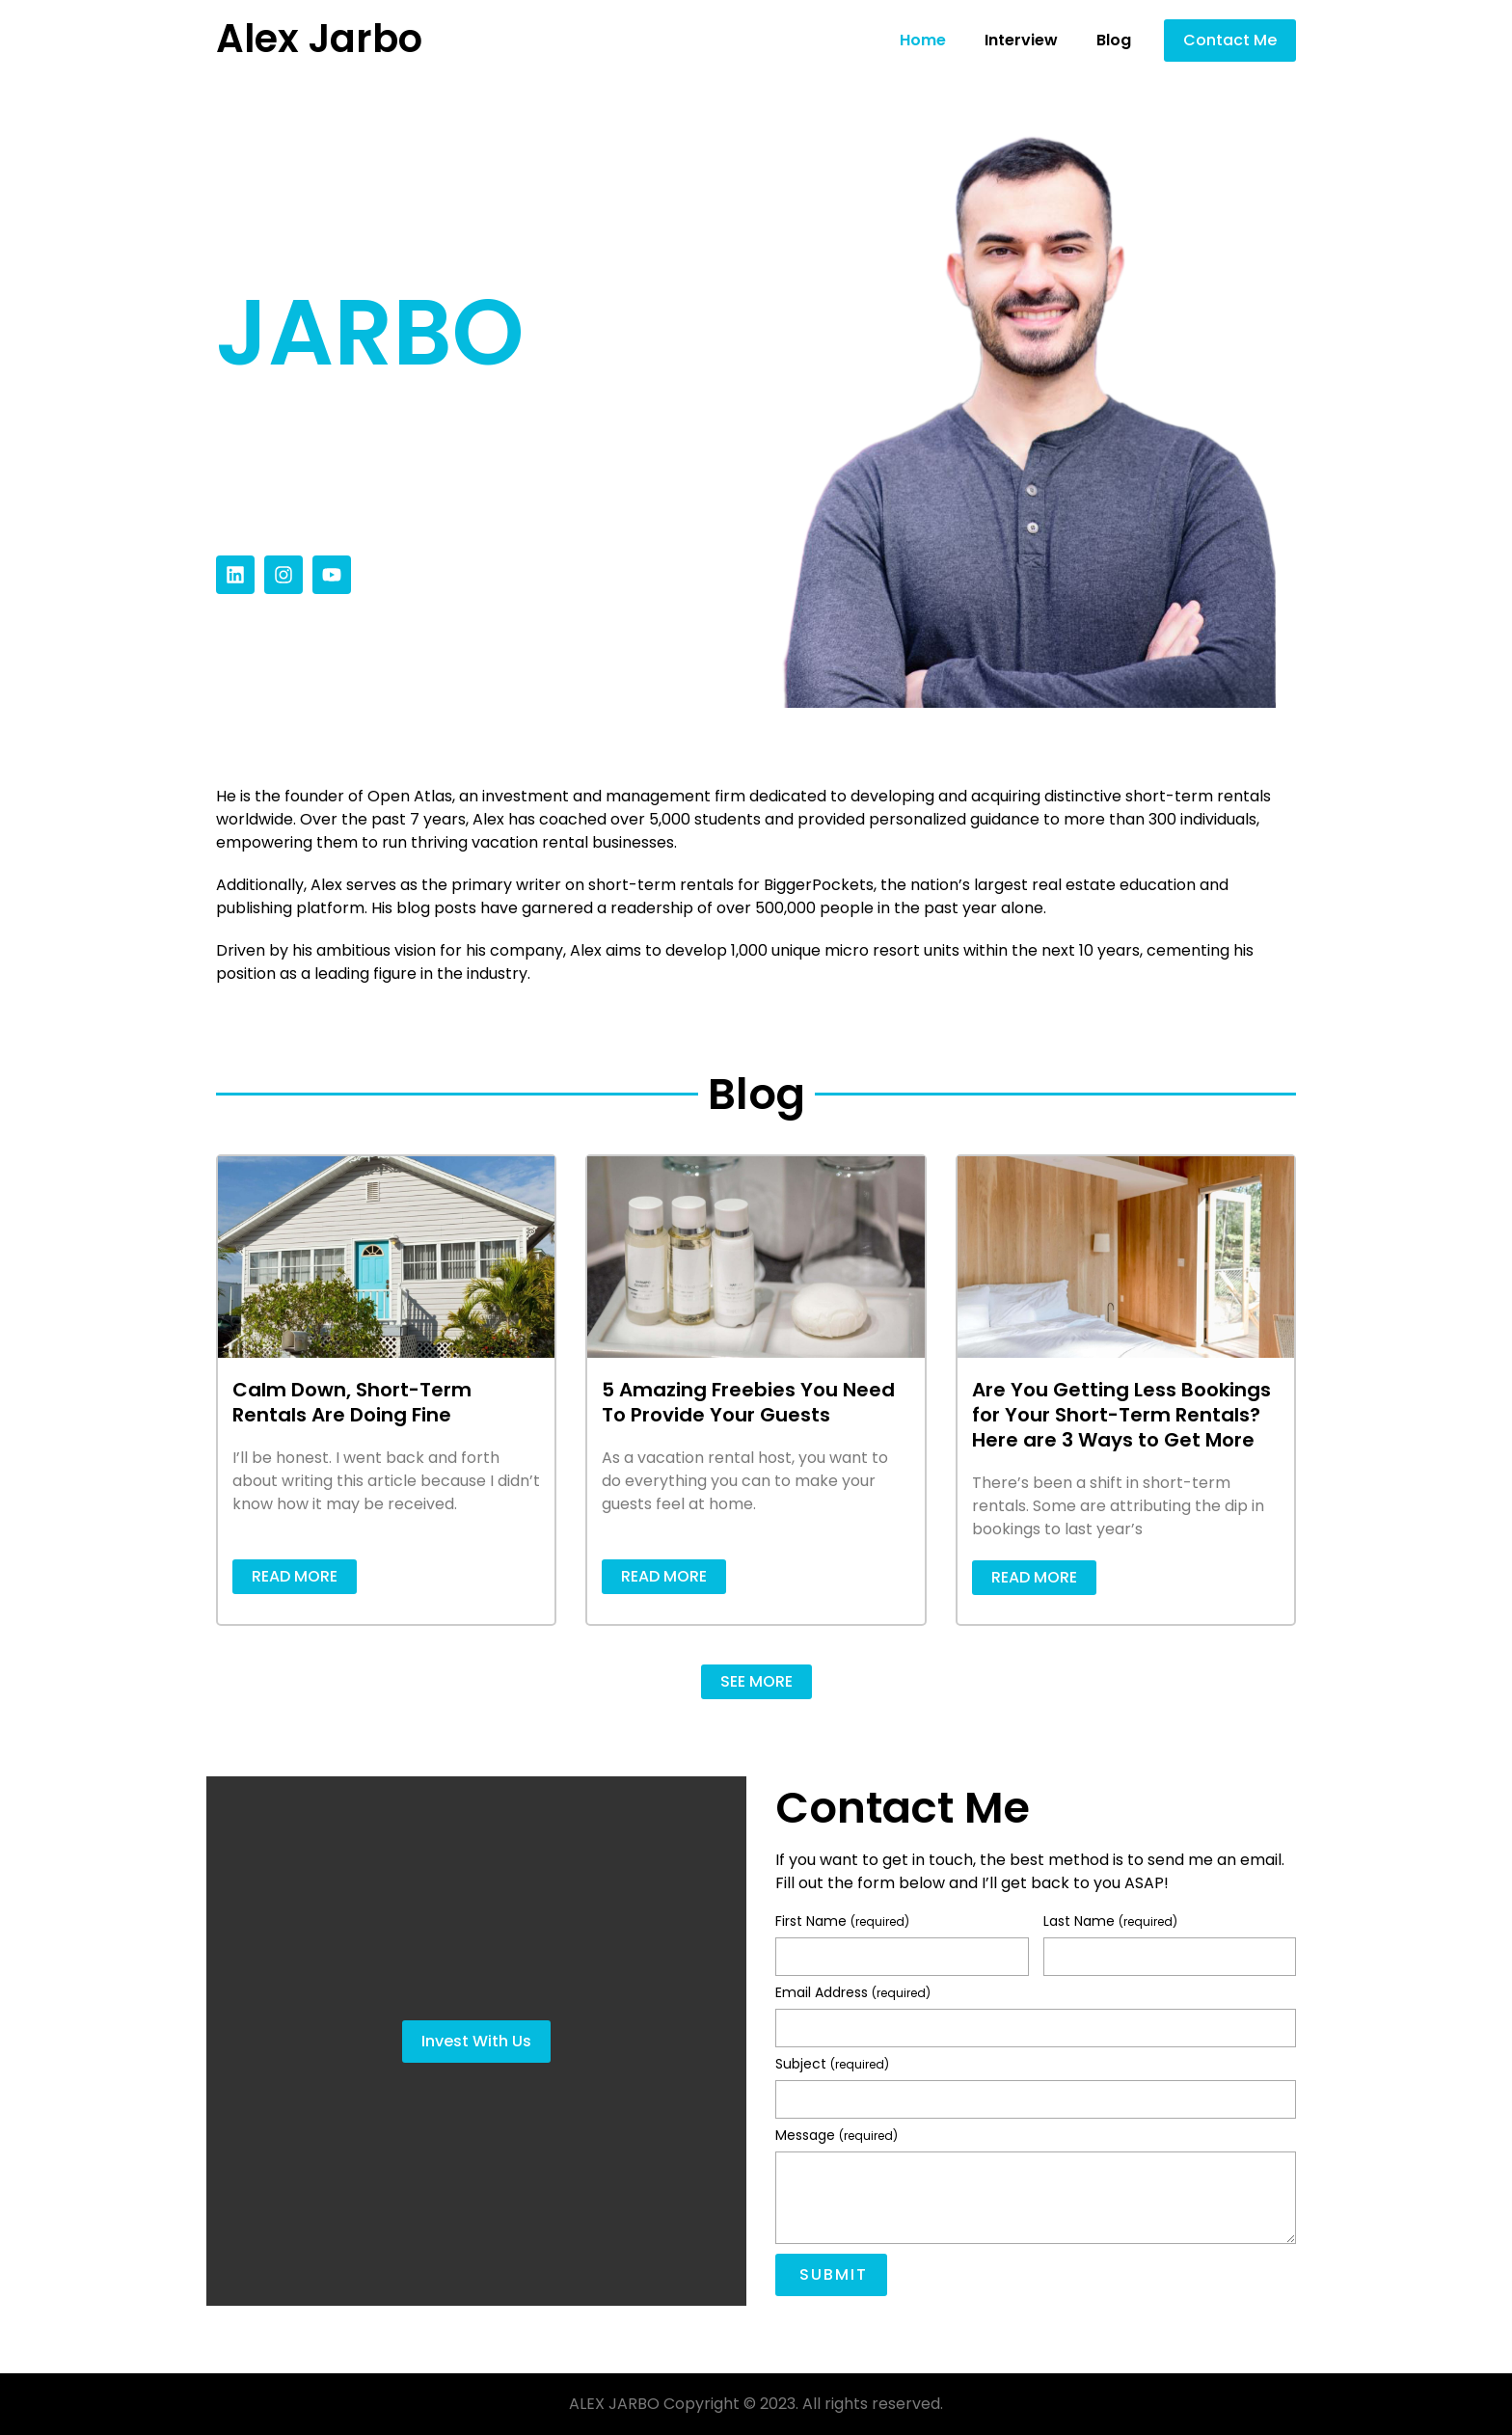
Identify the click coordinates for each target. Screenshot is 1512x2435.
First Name (842, 1922)
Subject (832, 2065)
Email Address (853, 1994)
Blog (1113, 40)
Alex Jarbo (319, 39)
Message (836, 2136)
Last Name (1110, 1922)
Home (923, 40)
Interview (1021, 40)
